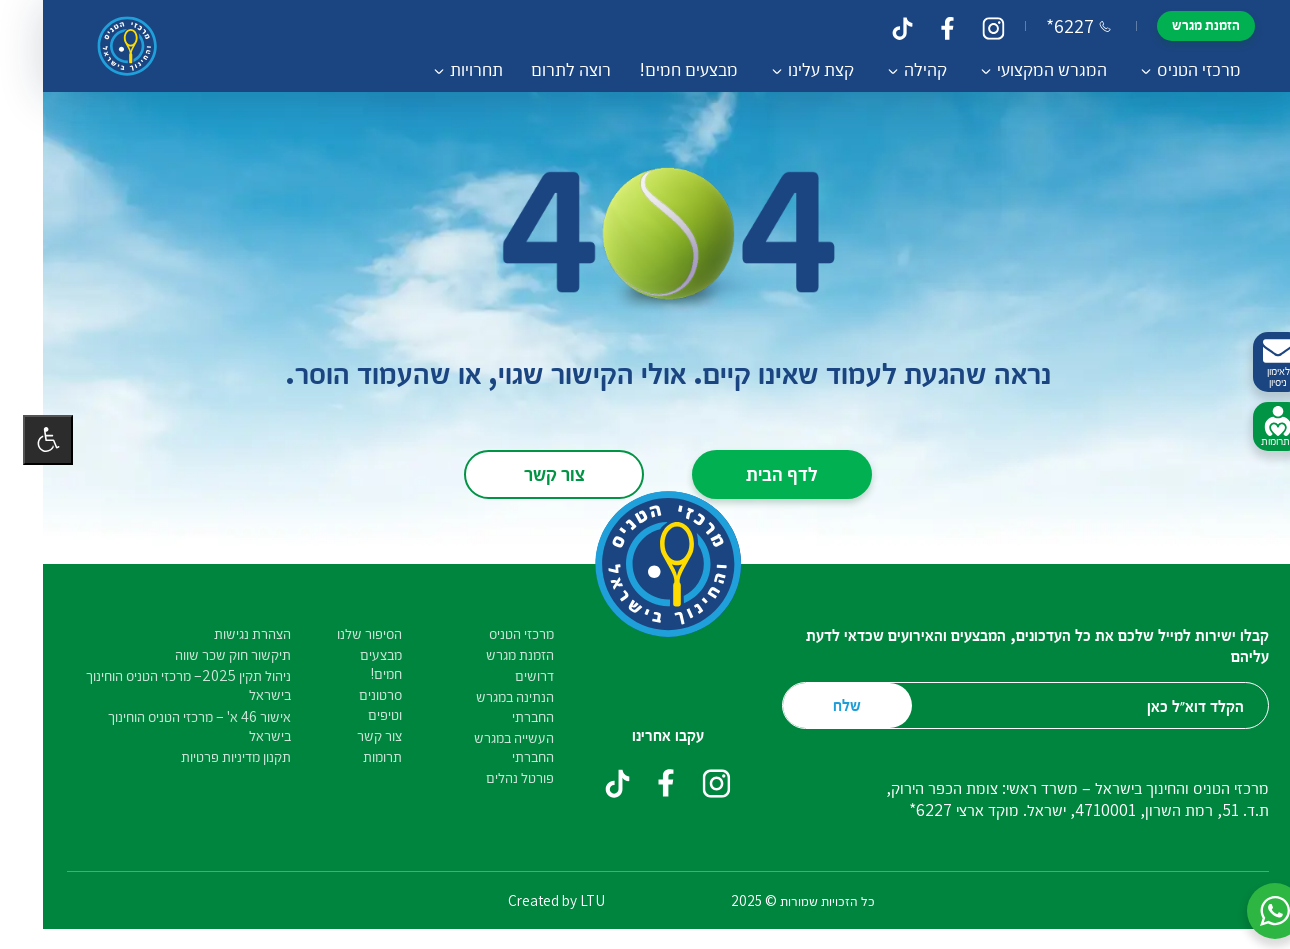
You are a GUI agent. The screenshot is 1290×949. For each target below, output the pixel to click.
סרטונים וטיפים (357, 704)
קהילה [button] (902, 69)
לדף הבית (759, 473)
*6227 (1055, 26)
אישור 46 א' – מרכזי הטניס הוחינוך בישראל (176, 726)
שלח (824, 704)
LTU (569, 900)
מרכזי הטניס (498, 633)
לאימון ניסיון (1255, 362)
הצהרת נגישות (229, 633)
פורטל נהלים (497, 777)
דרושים (511, 675)
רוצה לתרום (548, 69)
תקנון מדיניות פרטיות (213, 756)
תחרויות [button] (453, 69)
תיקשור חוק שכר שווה (210, 654)
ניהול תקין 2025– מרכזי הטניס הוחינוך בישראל (165, 685)
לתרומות (1255, 427)
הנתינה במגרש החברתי (492, 706)
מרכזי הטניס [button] (1176, 69)
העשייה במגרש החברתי (491, 747)
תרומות (359, 756)
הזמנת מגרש (1183, 24)
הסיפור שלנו (346, 633)
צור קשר (531, 473)
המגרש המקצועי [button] (1029, 69)
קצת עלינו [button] (798, 69)
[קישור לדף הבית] (104, 46)
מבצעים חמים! (665, 69)
